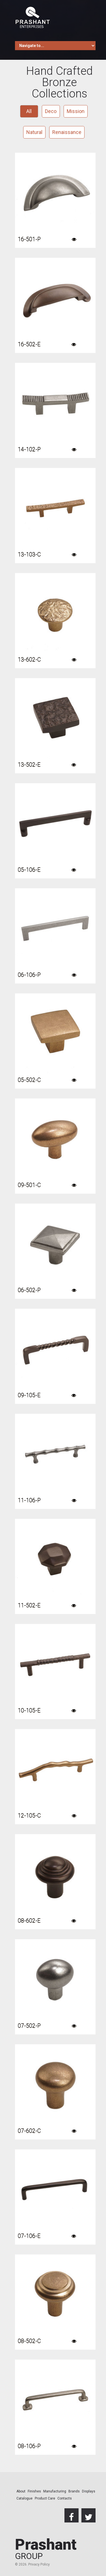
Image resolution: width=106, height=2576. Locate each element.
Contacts (64, 2498)
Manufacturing (54, 2491)
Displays (88, 2491)
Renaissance (66, 132)
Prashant (46, 2548)
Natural (34, 132)
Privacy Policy (39, 2564)
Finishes (34, 2491)
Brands (74, 2491)
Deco (51, 111)
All (29, 111)
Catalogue (24, 2498)
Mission (76, 111)
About (20, 2491)
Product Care (45, 2498)
